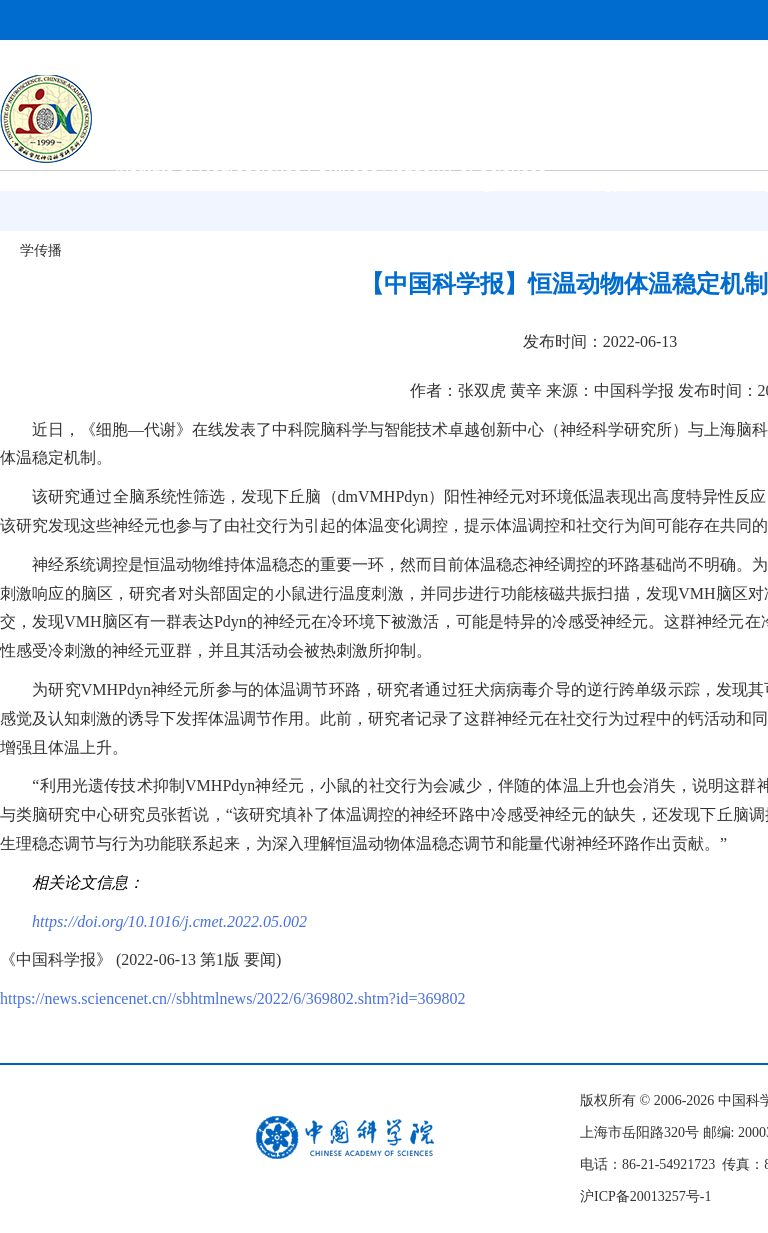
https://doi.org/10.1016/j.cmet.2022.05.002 (169, 921)
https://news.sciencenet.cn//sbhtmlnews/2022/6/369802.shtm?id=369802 (232, 998)
